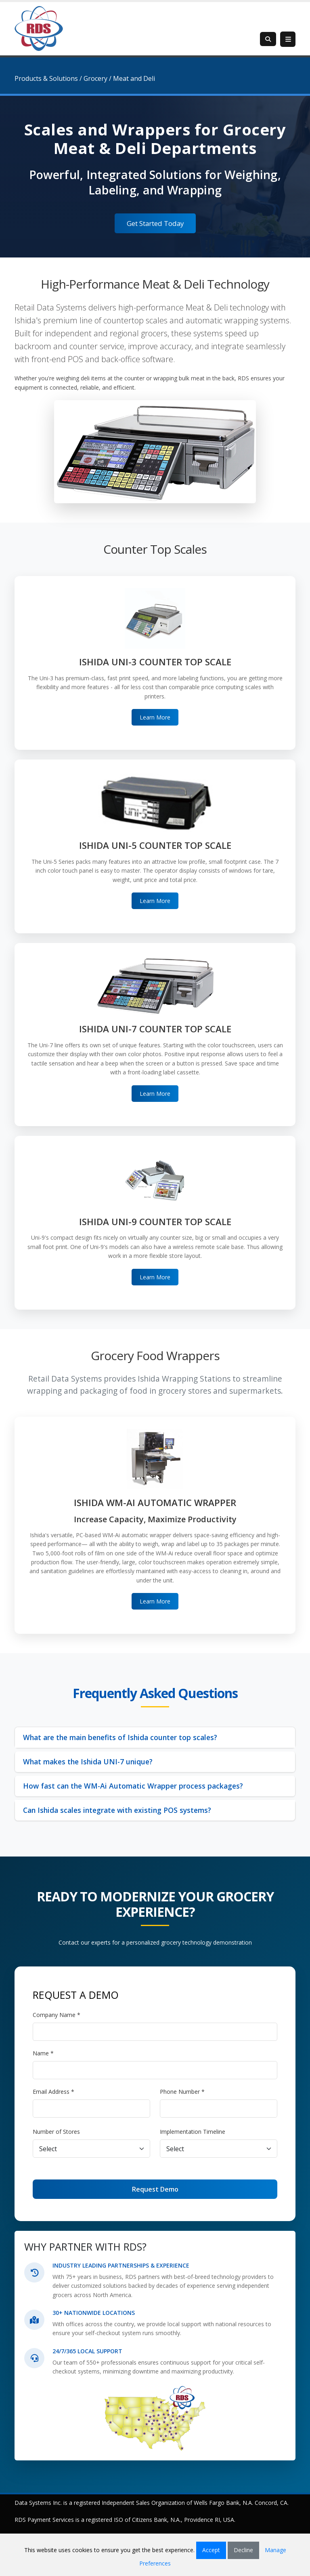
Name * (43, 2053)
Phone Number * (182, 2091)
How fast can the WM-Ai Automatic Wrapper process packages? (133, 1786)
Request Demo (155, 2189)
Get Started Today (155, 223)
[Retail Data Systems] (39, 28)
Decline (243, 2550)
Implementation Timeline (192, 2131)
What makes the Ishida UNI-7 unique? (88, 1761)
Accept (211, 2550)
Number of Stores (56, 2131)
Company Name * (56, 2015)
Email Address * (53, 2091)
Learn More (155, 717)
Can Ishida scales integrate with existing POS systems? (117, 1810)
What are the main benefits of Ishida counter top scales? (120, 1737)
